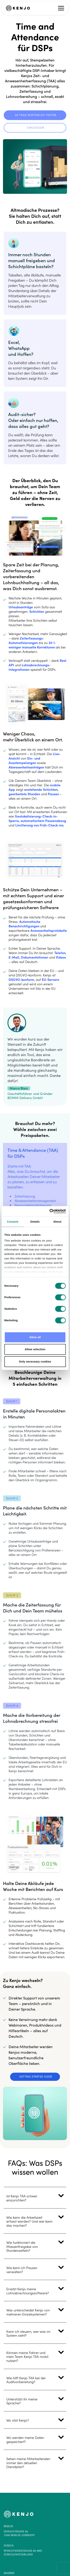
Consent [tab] (12, 1221)
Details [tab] (35, 1221)
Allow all (35, 1337)
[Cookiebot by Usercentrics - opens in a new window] (50, 1211)
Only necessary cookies (35, 1361)
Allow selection (35, 1349)
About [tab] (57, 1221)
